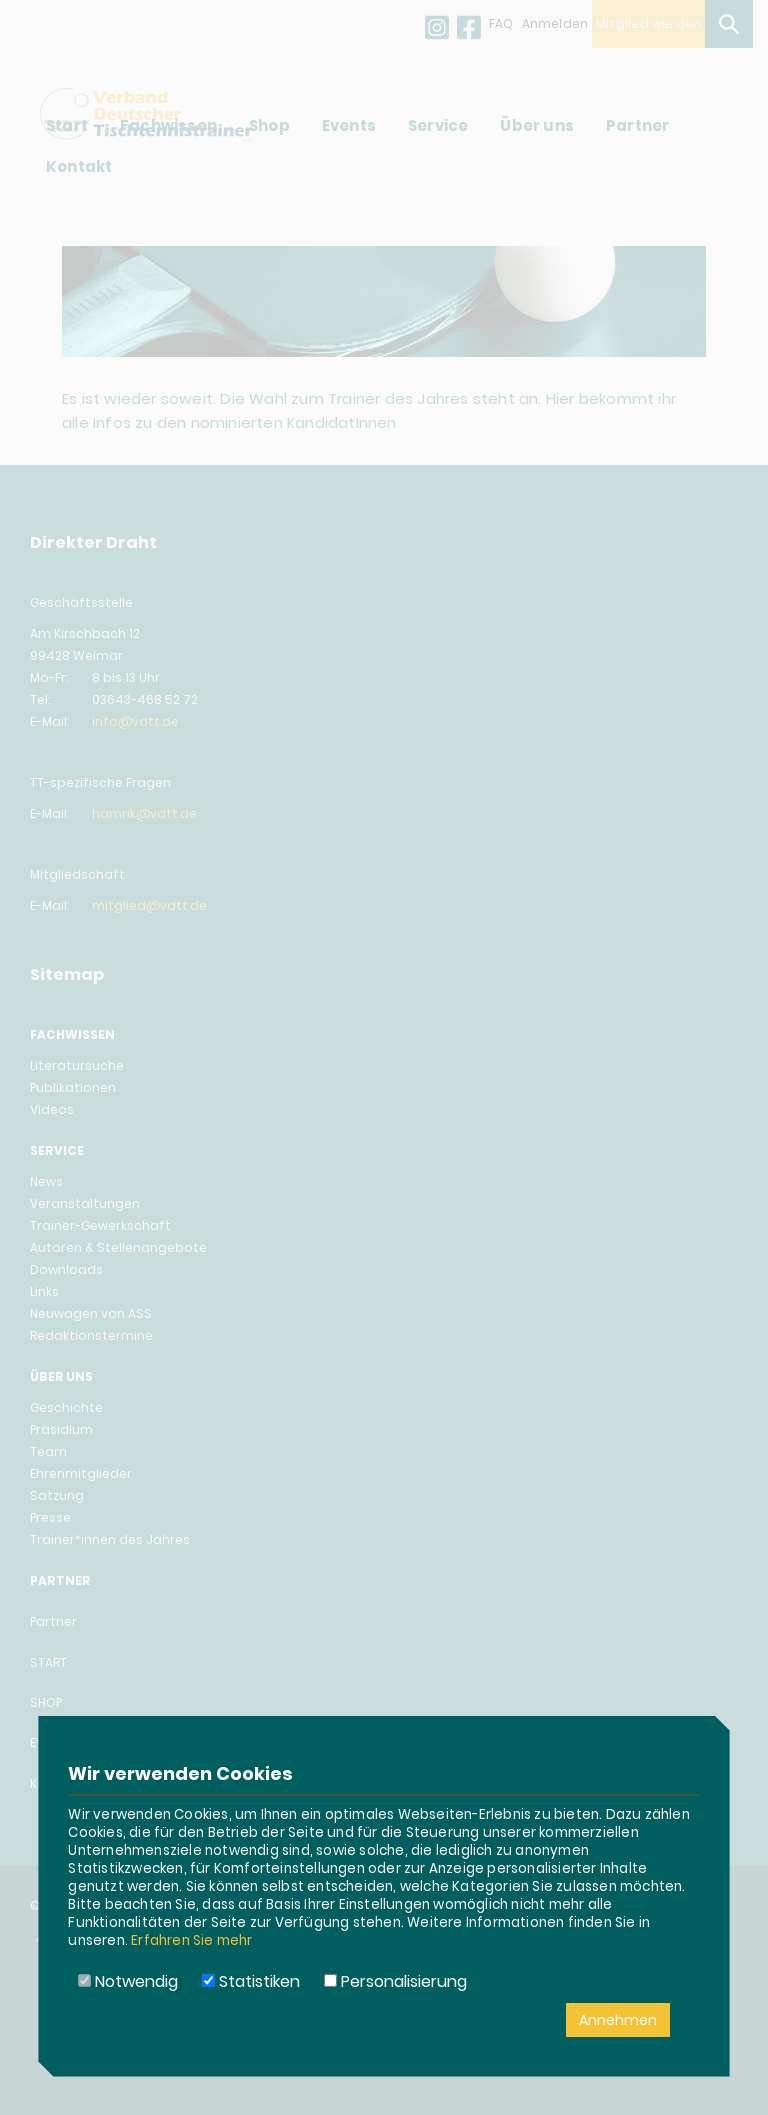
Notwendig (128, 1981)
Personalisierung (395, 1981)
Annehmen (618, 2020)
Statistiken (251, 1981)
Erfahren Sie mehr (191, 1940)
